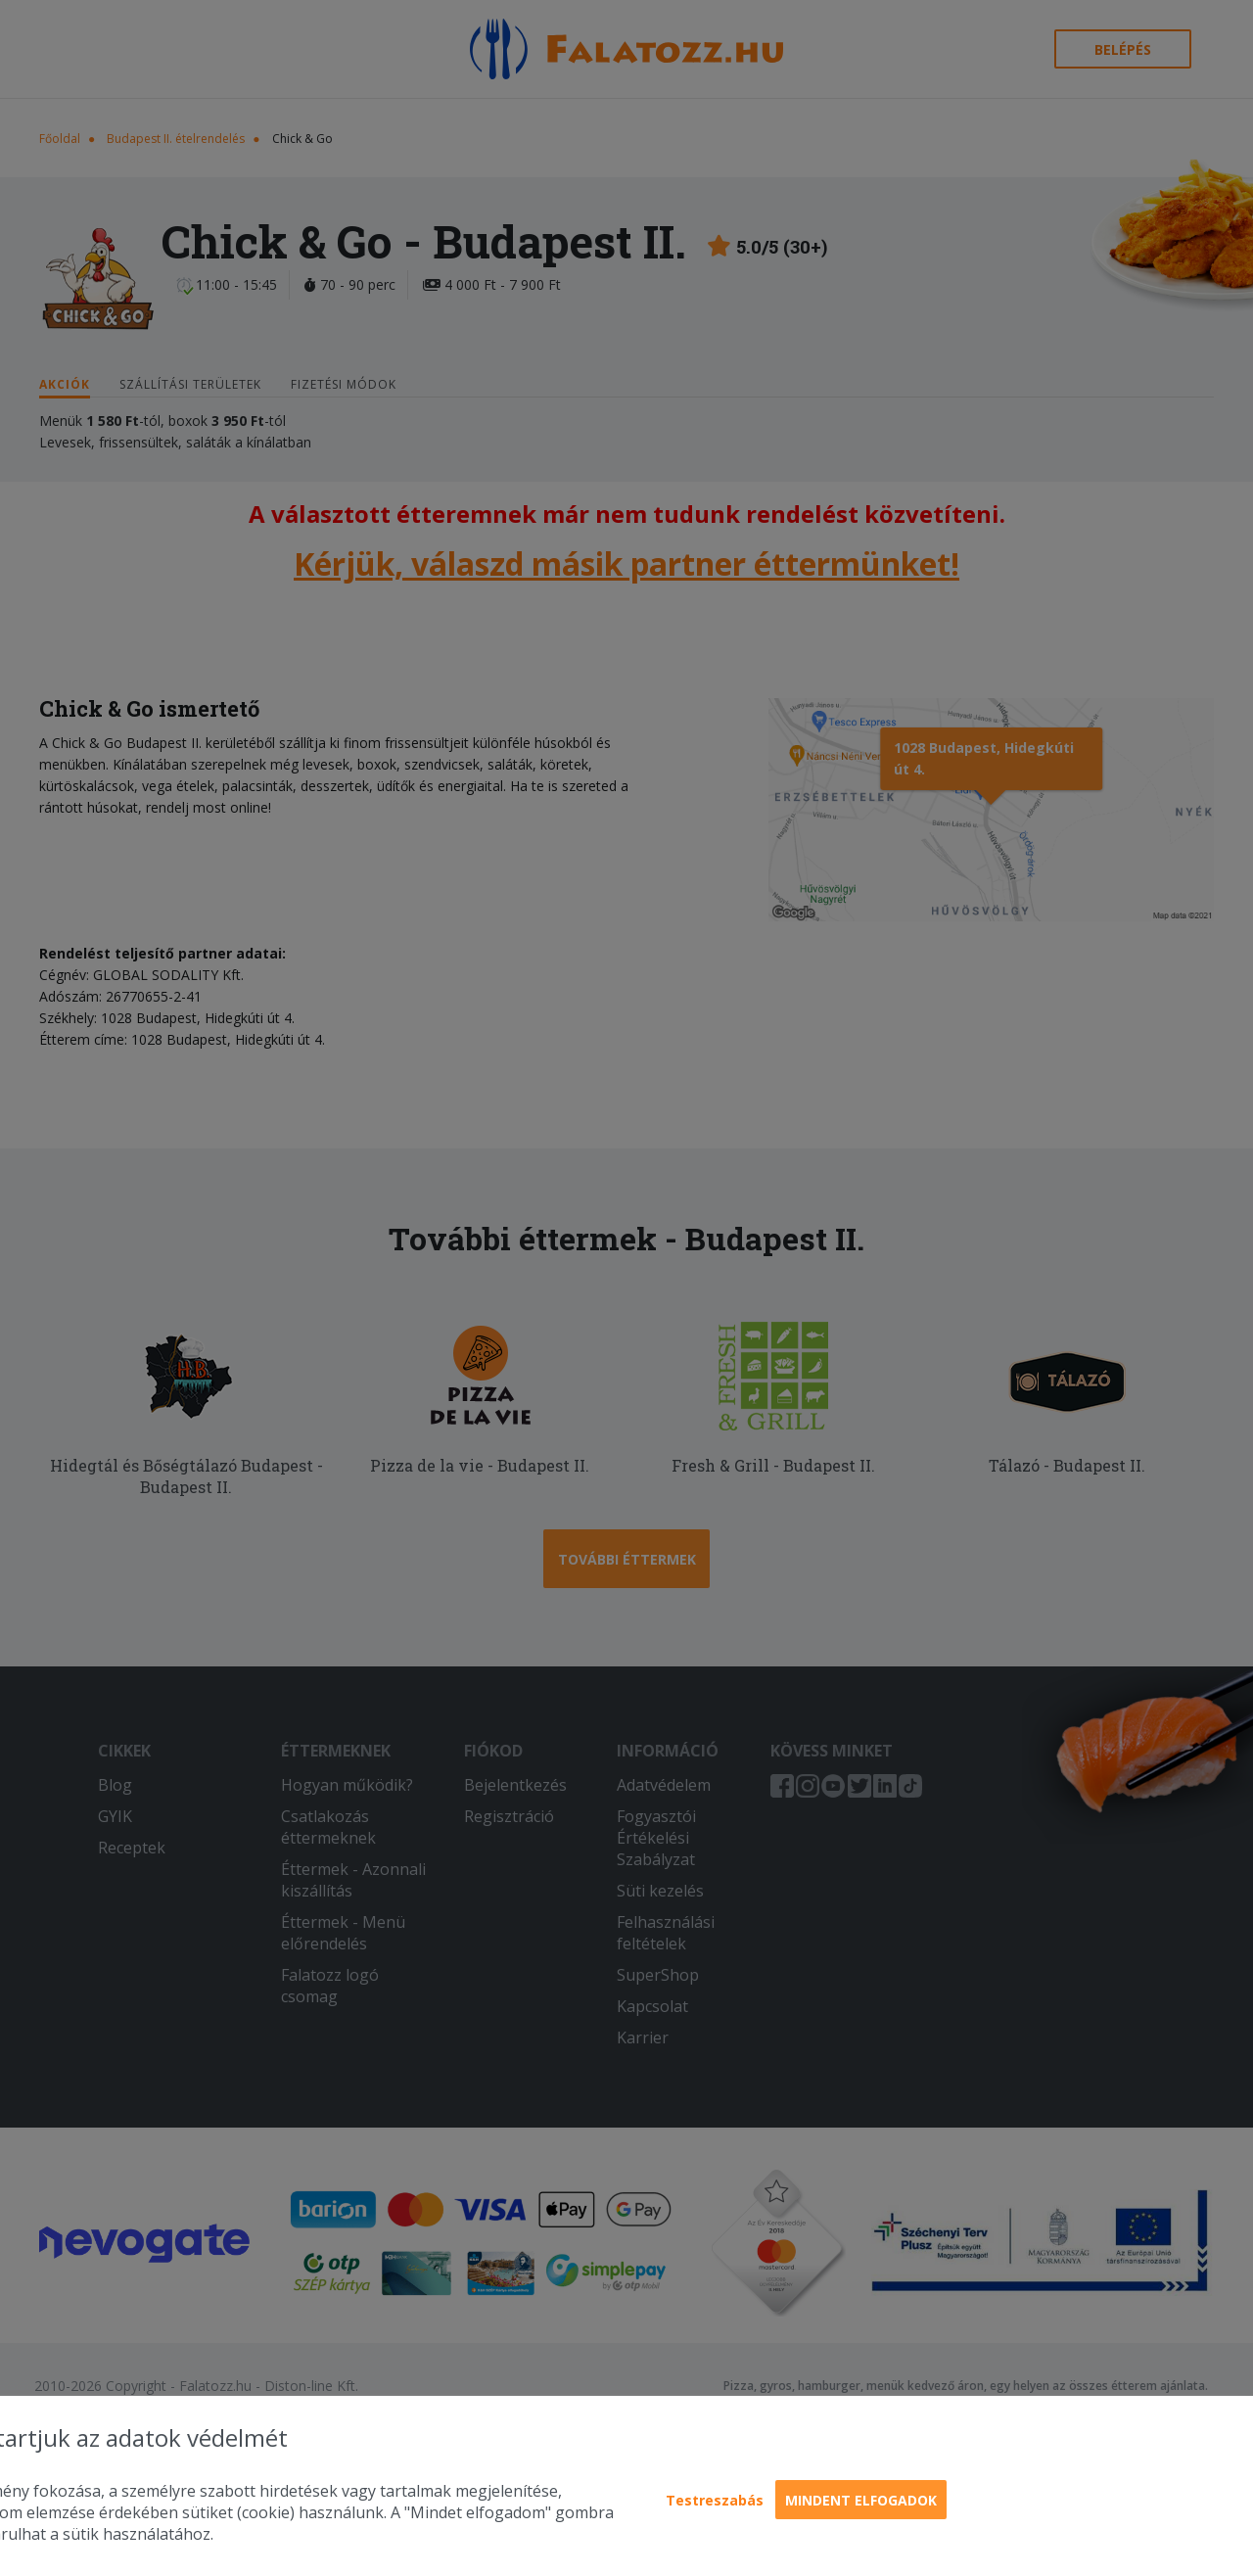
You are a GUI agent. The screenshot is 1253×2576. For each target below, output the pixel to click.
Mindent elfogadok (861, 2500)
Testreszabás (715, 2500)
